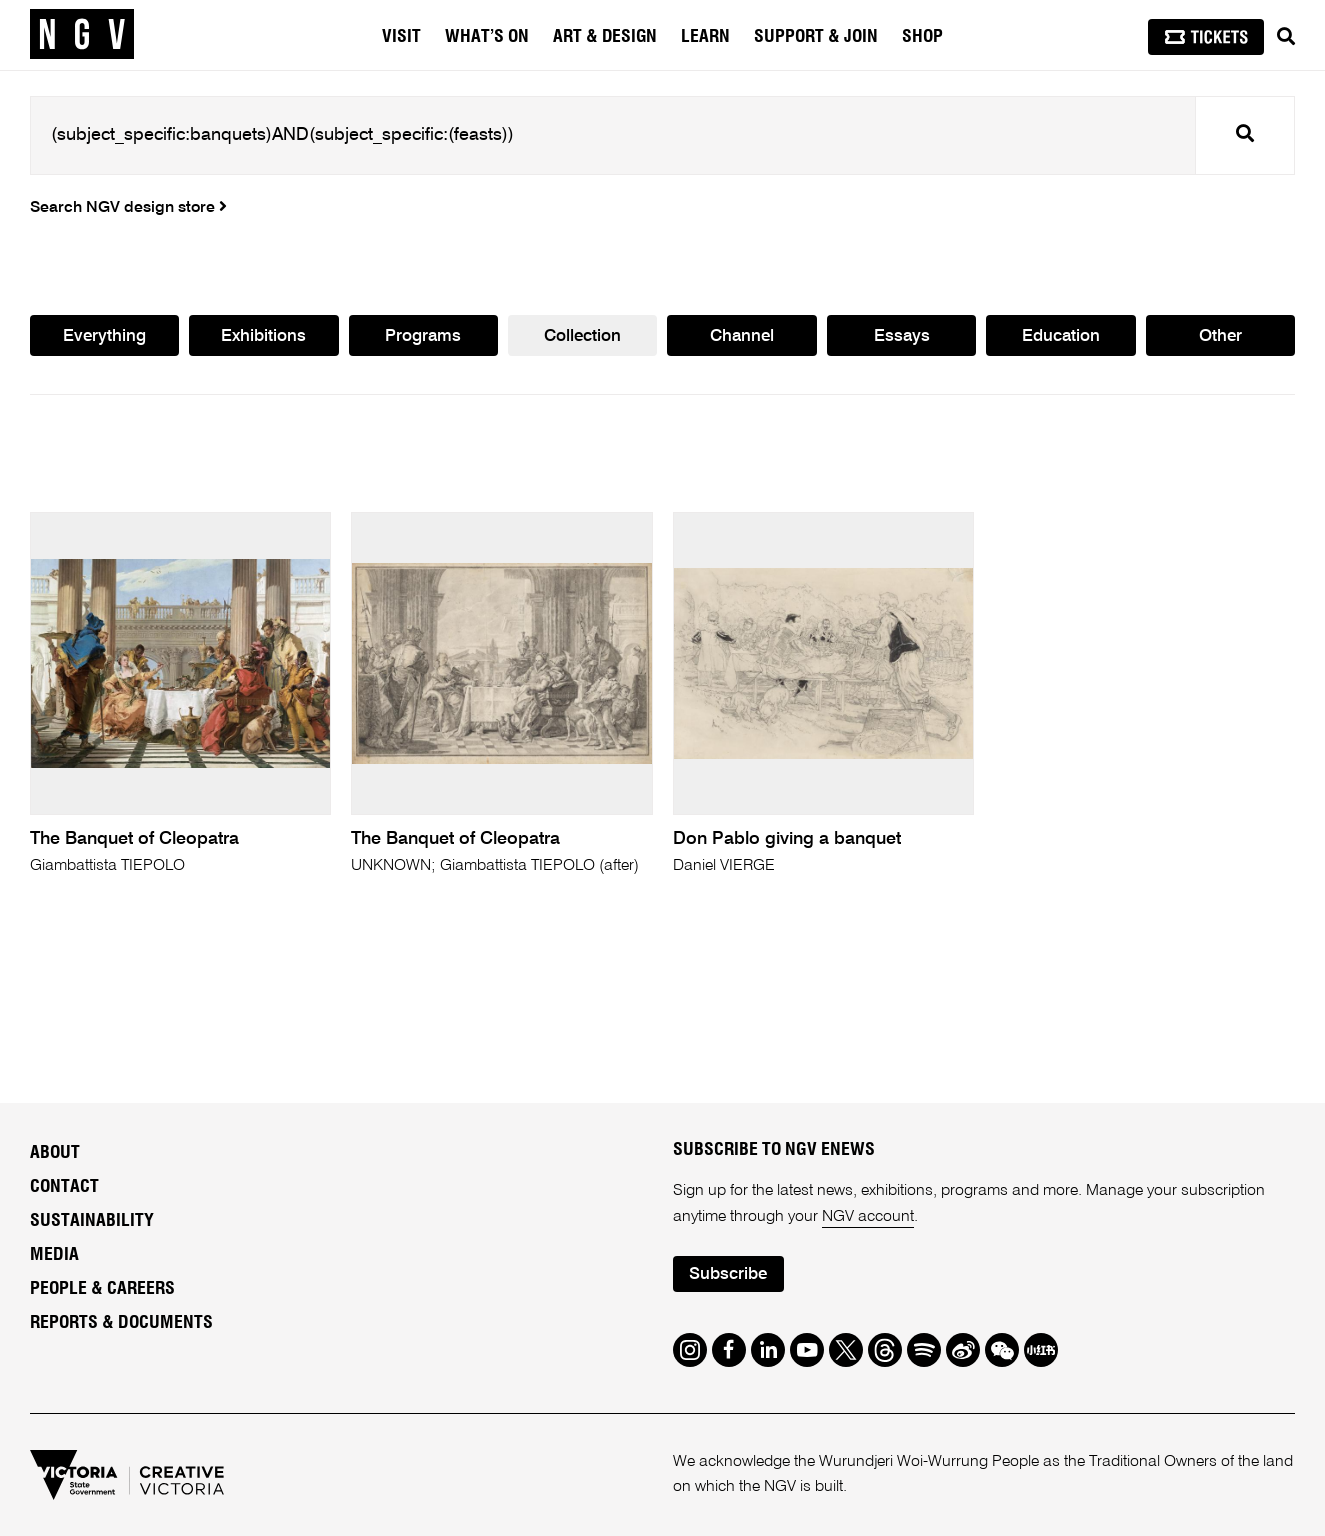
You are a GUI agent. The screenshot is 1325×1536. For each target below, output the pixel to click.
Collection (582, 336)
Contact (64, 1187)
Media (54, 1255)
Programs (423, 336)
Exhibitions (263, 336)
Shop (922, 37)
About (55, 1153)
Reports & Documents (121, 1323)
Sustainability (92, 1221)
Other (1220, 336)
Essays (902, 336)
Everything (104, 336)
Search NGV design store (128, 208)
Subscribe (728, 1274)
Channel (742, 336)
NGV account (868, 1217)
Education (1061, 336)
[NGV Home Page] (82, 35)
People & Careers (102, 1289)
